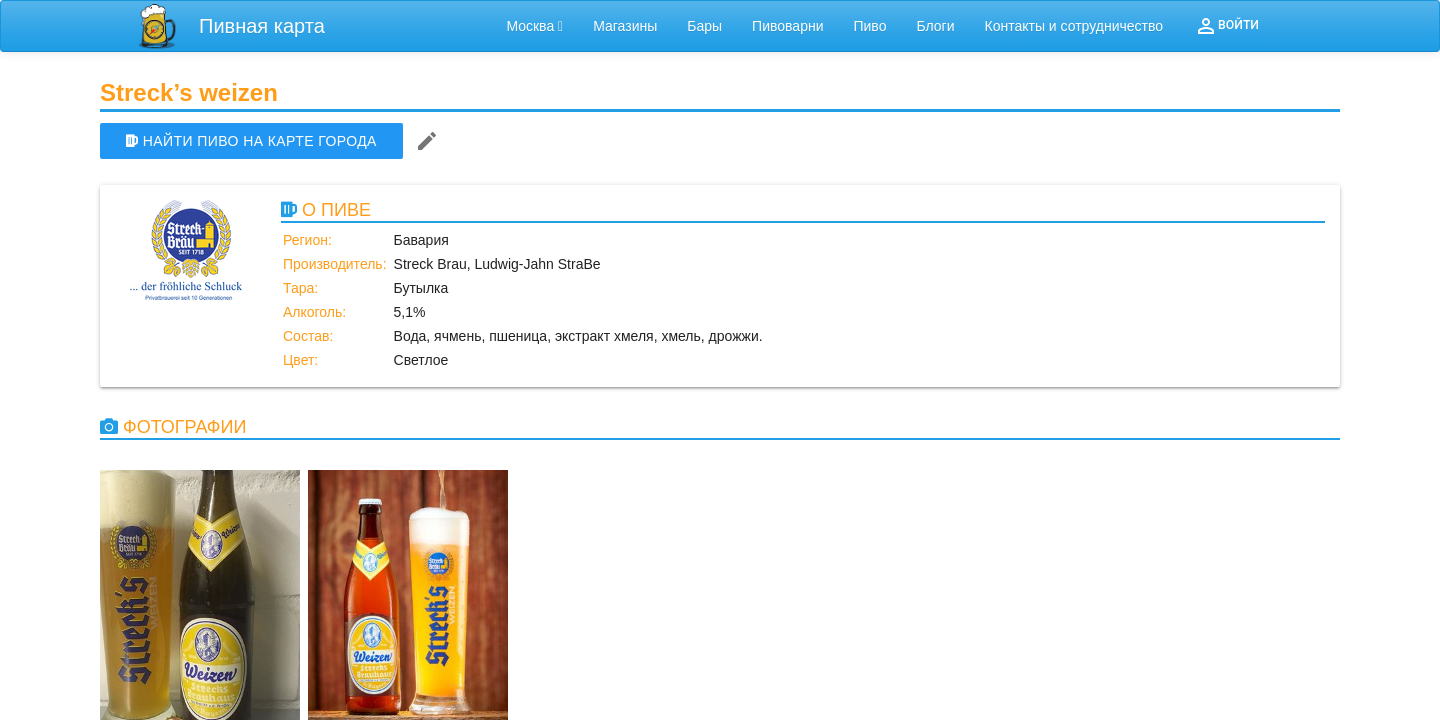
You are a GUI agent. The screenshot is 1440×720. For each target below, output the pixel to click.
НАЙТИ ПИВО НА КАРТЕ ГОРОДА (251, 141)
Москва (534, 26)
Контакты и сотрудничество (1074, 26)
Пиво (869, 26)
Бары (704, 26)
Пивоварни (787, 26)
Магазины (625, 26)
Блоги (935, 26)
